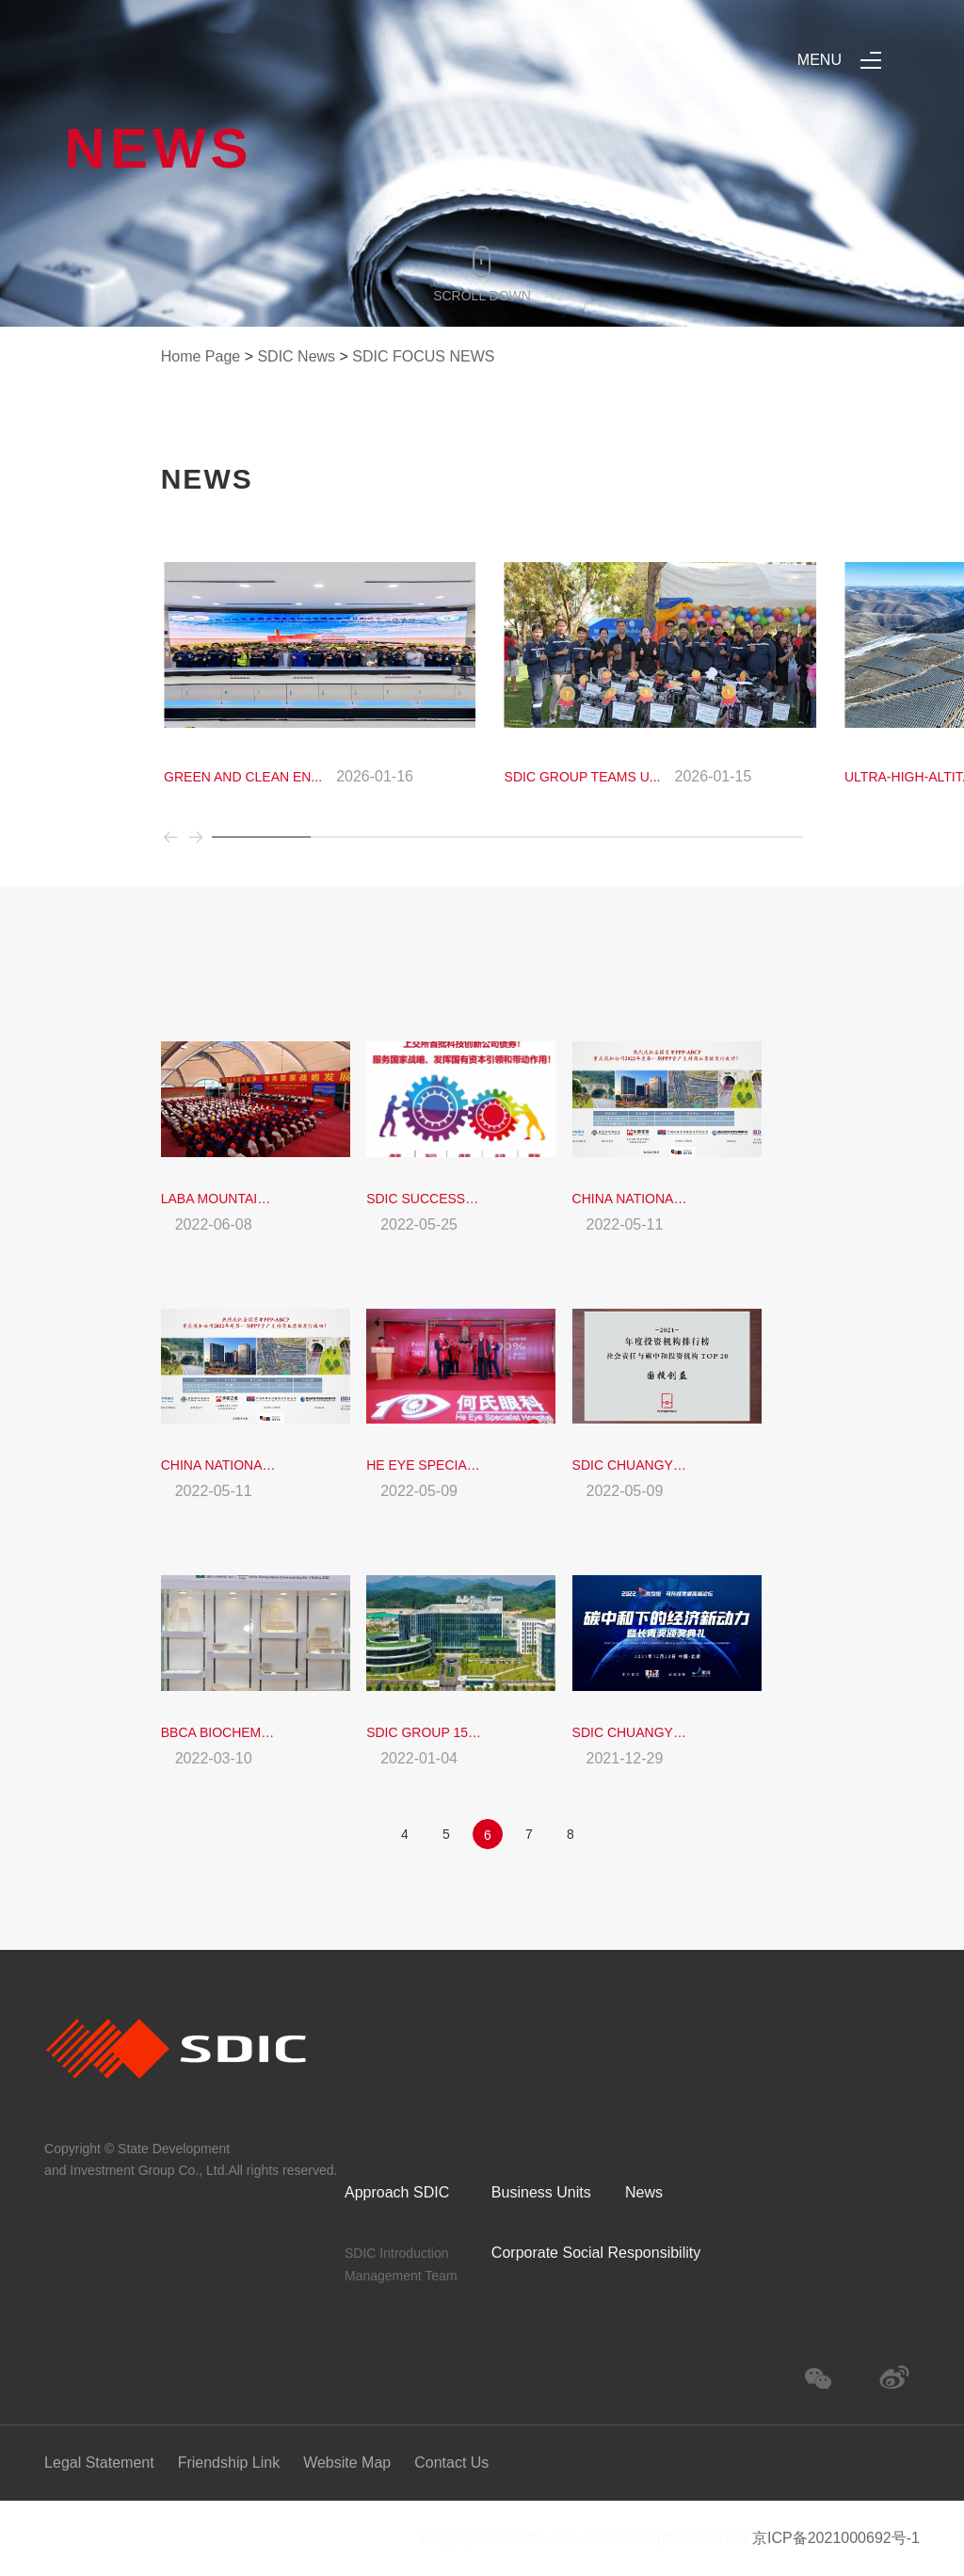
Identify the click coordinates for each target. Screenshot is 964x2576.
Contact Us (451, 2463)
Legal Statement (99, 2463)
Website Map (347, 2463)
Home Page (201, 356)
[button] (173, 846)
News (644, 2192)
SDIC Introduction (397, 2253)
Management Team (401, 2275)
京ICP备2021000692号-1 (836, 2538)
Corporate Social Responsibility (595, 2253)
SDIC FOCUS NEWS (423, 356)
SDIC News (296, 356)
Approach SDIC (397, 2192)
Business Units (541, 2192)
